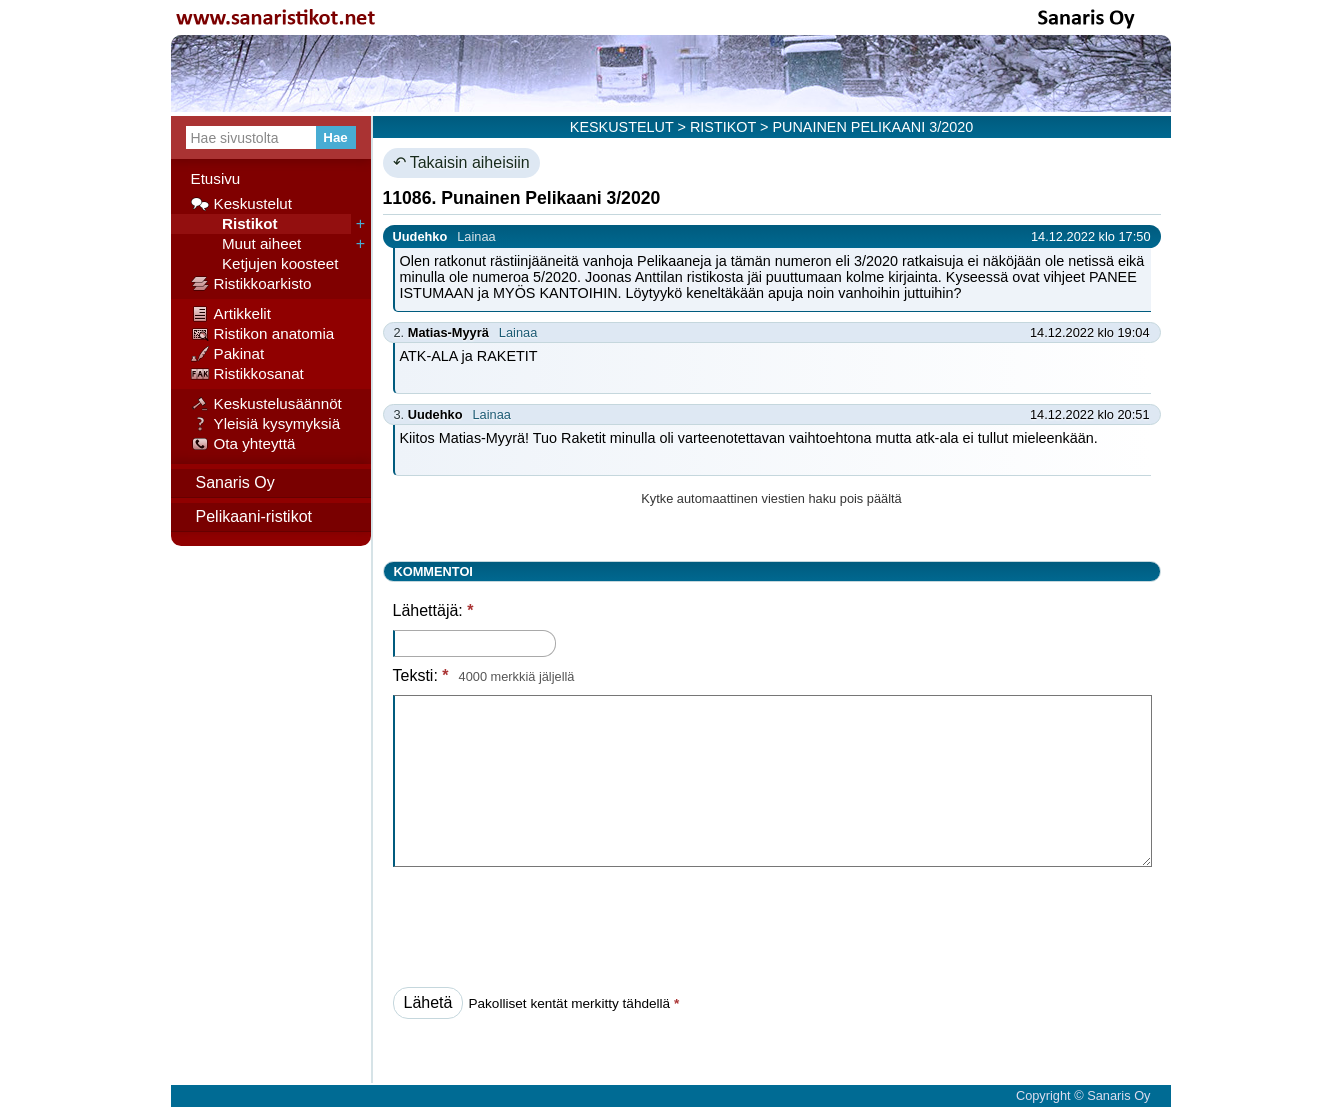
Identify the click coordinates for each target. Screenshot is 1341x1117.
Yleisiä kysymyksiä (266, 424)
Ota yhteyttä (243, 444)
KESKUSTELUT (622, 127)
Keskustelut (242, 204)
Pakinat (228, 354)
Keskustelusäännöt (266, 404)
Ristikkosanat (247, 374)
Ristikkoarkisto (251, 284)
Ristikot (234, 224)
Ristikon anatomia (263, 334)
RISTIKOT (723, 127)
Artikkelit (231, 314)
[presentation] (545, 921)
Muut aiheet (246, 244)
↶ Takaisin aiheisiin (461, 162)
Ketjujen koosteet (265, 264)
